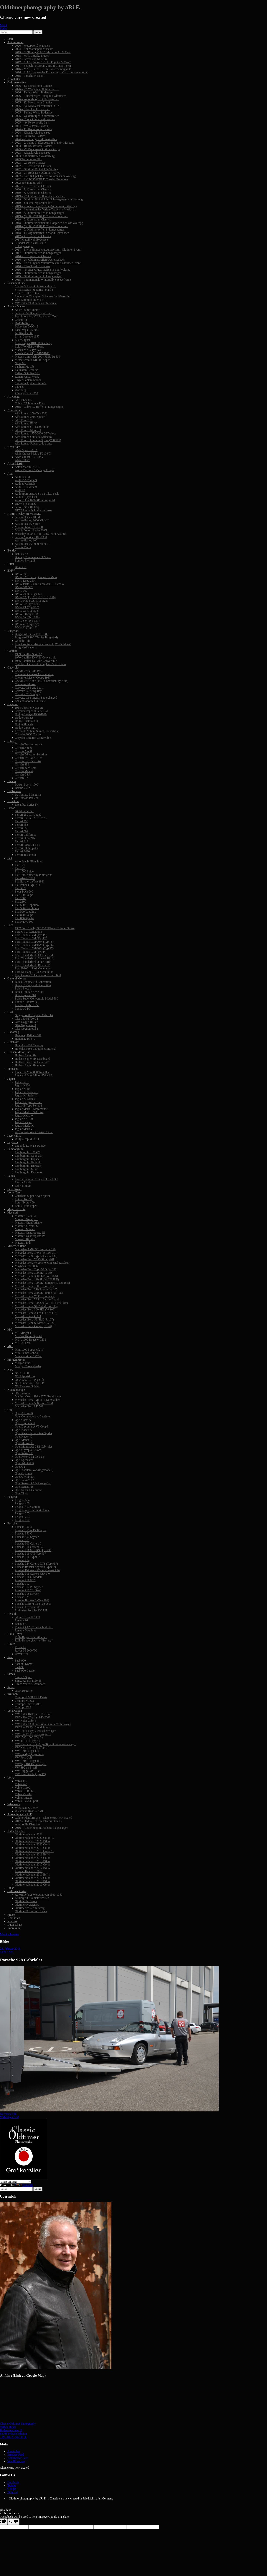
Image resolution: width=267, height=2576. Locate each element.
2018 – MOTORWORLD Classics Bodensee (41, 226)
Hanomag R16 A (25, 1038)
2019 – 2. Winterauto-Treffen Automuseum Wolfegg (46, 206)
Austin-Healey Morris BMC (24, 513)
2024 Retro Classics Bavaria (32, 125)
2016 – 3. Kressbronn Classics (33, 256)
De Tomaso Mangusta (28, 794)
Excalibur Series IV (26, 804)
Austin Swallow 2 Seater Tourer (34, 1132)
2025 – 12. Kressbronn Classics (33, 102)
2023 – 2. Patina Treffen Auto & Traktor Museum (44, 142)
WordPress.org (16, 2461)
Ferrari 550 (21, 828)
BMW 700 (21, 590)
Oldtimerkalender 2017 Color (32, 1864)
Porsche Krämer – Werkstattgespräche (37, 1570)
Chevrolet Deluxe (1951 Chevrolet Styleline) (41, 680)
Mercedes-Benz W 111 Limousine (35, 1296)
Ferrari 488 (21, 824)
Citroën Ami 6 (23, 747)
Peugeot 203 (22, 1516)
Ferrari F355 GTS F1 (27, 844)
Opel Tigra (21, 1493)
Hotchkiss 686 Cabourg (29, 1045)
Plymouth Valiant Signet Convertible (37, 731)
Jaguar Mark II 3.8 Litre (29, 1112)
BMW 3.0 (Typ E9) (26, 614)
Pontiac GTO (23, 1008)
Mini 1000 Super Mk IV (29, 1349)
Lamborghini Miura (26, 1169)
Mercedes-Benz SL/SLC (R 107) (34, 1319)
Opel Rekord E (24, 1453)
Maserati (12, 1212)
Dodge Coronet (24, 717)
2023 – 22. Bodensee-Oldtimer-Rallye (37, 149)
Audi (10, 473)
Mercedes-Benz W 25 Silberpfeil (34, 1259)
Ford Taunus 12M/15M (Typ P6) (34, 945)
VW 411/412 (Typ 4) (27, 1740)
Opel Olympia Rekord (28, 1449)
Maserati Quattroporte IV (30, 1235)
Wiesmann (13, 1804)
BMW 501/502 (24, 587)
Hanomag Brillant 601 (28, 1035)
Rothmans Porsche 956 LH (31, 1610)
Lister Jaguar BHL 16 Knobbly (33, 343)
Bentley (12, 550)
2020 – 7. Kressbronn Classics (33, 189)
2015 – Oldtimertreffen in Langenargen (38, 276)
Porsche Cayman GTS (28, 1607)
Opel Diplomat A (25, 1423)
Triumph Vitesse (24, 1700)
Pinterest (12, 2492)
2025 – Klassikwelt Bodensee (32, 109)
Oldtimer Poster (16, 1891)
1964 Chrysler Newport (29, 707)
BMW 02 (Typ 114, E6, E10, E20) (35, 597)
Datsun (11, 781)
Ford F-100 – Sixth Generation (33, 968)
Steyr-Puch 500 (24, 891)
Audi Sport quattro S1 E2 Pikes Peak (37, 493)
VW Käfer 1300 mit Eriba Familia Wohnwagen (43, 1724)
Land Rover (14, 1189)
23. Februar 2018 (10, 1948)
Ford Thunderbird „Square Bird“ (34, 958)
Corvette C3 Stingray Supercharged (36, 697)
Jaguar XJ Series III (26, 1092)
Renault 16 (21, 1620)
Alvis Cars (13, 446)
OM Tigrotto (22, 1393)
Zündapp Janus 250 (26, 393)
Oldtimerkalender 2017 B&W (32, 1867)
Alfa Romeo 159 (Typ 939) (31, 413)
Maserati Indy (23, 1242)
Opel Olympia (23, 1473)
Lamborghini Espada (27, 1159)
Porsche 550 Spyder (27, 1536)
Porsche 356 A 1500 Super (30, 1530)
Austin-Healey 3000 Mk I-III (32, 520)
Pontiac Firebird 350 (27, 1005)
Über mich (13, 1918)
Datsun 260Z (22, 787)
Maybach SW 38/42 (27, 1266)
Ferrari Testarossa (25, 854)
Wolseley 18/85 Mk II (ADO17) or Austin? (40, 533)
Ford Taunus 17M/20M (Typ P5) (34, 941)
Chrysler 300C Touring (28, 734)
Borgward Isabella (26, 647)
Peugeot (12, 1496)
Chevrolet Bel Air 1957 (29, 670)
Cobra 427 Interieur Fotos (30, 403)
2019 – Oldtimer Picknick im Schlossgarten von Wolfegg (49, 199)
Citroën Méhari (24, 771)
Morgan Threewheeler (28, 1366)
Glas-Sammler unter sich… (31, 299)
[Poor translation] (13, 2521)
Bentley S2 (21, 553)
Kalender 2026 (16, 1831)
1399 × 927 (7, 1952)
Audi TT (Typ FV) (26, 497)
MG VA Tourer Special (28, 1336)
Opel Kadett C (23, 1436)
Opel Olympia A (24, 1476)
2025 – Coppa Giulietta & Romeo (35, 119)
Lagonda (12, 1142)
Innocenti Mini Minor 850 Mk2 (33, 1075)
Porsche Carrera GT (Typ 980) (33, 1603)
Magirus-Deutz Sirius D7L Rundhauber (38, 1396)
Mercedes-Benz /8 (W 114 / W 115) (36, 1312)
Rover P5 (20, 1647)
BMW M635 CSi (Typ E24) (31, 600)
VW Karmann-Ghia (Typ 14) (32, 1747)
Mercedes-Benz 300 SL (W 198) (34, 1272)
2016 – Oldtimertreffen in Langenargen (38, 273)
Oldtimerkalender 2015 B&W (32, 1881)
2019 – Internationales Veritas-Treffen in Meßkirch (45, 209)
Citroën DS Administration (31, 754)
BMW (11, 570)
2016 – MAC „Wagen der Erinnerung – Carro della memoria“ (51, 72)
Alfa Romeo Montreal (28, 430)
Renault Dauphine (25, 1630)
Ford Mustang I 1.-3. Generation (34, 971)
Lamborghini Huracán (28, 1165)
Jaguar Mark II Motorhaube (31, 1108)
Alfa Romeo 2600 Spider (29, 416)
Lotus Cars (13, 1192)
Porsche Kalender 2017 (28, 1871)
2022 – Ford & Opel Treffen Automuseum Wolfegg (45, 176)
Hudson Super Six (25, 1055)
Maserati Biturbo (25, 1239)
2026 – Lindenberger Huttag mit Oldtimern (40, 95)
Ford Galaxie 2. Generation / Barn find (38, 975)
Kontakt (12, 1921)
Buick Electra (23, 988)
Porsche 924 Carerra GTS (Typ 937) (36, 1563)
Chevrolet (13, 667)
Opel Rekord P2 (24, 1480)
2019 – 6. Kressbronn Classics (33, 192)
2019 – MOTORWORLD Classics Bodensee (41, 216)
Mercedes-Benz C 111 (28, 1316)
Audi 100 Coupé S (26, 480)
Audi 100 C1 (22, 476)
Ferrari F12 (21, 841)
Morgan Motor (16, 1359)
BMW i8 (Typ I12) (26, 627)
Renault (12, 1613)
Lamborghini (15, 1149)
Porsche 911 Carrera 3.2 (29, 1546)
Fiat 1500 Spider (25, 871)
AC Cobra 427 (23, 400)
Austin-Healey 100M (27, 517)
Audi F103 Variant (26, 487)
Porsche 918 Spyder (27, 1593)
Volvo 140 (21, 1780)
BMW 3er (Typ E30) (27, 604)
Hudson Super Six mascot (30, 1065)
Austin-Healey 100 (26, 540)
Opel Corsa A (23, 1419)
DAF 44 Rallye (24, 323)
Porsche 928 (22, 1597)
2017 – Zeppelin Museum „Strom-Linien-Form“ (43, 65)
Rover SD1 (21, 1653)
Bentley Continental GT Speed (33, 557)
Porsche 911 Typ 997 (27, 1556)
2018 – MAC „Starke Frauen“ (32, 55)
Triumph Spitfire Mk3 (28, 1704)
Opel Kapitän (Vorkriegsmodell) (34, 1470)
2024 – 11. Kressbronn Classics (33, 129)
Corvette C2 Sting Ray (28, 690)
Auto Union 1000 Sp (27, 507)
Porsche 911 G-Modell (28, 1577)
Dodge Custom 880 (26, 721)
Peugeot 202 (22, 1520)
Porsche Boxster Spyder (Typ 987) (35, 1566)
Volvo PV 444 (23, 1794)
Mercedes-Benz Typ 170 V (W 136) (36, 1256)
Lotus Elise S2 (23, 1199)
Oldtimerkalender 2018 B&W (32, 1861)
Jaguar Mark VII (24, 1128)
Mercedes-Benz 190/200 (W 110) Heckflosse (41, 1302)
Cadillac (12, 650)
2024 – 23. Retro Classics (30, 135)
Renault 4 (20, 1623)
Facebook (13, 2482)
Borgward (13, 630)
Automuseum (15, 42)
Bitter (10, 563)
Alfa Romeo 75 (24, 420)
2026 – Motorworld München (32, 45)
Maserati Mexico (25, 1229)
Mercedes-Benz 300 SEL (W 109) (35, 1309)
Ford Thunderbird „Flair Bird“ (33, 961)
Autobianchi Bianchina (28, 861)
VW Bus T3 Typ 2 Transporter (33, 1734)
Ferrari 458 (21, 821)
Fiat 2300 (20, 901)
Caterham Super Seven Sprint (32, 1195)
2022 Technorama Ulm (28, 182)
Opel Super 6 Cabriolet (28, 1490)
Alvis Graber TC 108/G (29, 456)
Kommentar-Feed (17, 2458)
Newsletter (13, 79)
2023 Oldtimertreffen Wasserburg (35, 156)
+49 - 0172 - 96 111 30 (13, 2437)
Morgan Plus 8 (23, 1363)
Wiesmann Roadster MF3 (30, 1811)
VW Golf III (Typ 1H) (28, 1760)
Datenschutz (14, 1924)
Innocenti (13, 1068)
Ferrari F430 (22, 851)
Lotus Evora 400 (25, 1202)
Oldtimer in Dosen (26, 1901)
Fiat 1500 (20, 898)
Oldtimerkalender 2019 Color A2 (34, 1851)
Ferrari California (25, 834)
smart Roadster (24, 1690)
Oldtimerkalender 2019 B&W (32, 1854)
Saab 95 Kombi (24, 1663)
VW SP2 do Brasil (26, 1767)
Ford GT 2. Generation (28, 931)
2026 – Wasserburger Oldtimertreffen (37, 99)
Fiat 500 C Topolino (27, 904)
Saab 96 (19, 1667)
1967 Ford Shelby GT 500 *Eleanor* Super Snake (45, 928)
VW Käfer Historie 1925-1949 (33, 1714)
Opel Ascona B (24, 1413)
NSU (10, 1369)
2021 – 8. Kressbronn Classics (33, 186)
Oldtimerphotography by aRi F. (40, 7)
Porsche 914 (22, 1560)
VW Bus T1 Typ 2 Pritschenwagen (35, 1730)
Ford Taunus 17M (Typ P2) (31, 935)
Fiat (9, 858)
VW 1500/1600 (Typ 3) (29, 1737)
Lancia (11, 1175)
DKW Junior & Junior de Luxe (33, 510)
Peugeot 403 (22, 1503)
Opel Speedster (24, 1459)
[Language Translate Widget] (15, 2182)
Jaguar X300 (22, 1085)
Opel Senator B (24, 1486)
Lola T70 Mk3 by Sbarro (29, 346)
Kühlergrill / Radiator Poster (32, 1897)
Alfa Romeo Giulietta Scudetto (33, 436)
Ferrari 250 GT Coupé (28, 814)
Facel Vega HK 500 (26, 329)
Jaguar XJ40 (22, 1088)
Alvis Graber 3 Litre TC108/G (33, 453)
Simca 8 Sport (23, 1677)
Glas (10, 1011)
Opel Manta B (23, 1439)
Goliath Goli (22, 640)
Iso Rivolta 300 (24, 333)
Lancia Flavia (23, 1182)
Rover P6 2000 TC (26, 1650)
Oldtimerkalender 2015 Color (32, 1884)
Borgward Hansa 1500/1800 (31, 634)
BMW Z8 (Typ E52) (27, 624)
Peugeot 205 (22, 1513)
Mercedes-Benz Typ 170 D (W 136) (36, 1269)
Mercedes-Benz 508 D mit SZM (34, 1403)
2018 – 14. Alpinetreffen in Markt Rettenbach (42, 232)
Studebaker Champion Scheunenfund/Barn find (43, 296)
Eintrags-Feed (15, 2454)
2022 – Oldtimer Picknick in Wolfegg (37, 169)
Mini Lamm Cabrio (26, 1352)
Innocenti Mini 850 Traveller (32, 1072)
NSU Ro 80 (22, 1373)
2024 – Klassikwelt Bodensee (32, 132)
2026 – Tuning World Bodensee (33, 92)
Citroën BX (22, 777)
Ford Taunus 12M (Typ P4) (31, 951)
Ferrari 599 (21, 831)
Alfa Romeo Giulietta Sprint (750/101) (38, 440)
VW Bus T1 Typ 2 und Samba (33, 1727)
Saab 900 (20, 1660)
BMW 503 (21, 573)
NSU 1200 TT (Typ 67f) (29, 1379)
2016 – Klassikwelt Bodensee (32, 266)
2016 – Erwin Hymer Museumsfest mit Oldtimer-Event (47, 263)
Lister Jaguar (22, 339)
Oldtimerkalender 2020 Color (32, 1844)
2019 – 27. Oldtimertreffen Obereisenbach (40, 196)
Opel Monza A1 (24, 1443)
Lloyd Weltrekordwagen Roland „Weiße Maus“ (43, 644)
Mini (10, 1346)
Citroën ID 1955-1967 (28, 761)
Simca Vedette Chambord (30, 1684)
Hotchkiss (13, 1042)
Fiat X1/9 (20, 888)
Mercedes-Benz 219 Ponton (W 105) (36, 1289)
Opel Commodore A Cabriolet (32, 1416)
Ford (10, 925)
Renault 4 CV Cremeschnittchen (34, 1627)
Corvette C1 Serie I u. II (29, 687)
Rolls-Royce (14, 1633)
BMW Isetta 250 (24, 580)
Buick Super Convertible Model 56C (37, 998)
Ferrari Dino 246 (25, 838)
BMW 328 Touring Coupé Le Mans (36, 577)
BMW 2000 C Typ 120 (28, 594)
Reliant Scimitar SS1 (27, 373)
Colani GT (21, 319)
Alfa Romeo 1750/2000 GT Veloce (35, 433)
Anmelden (13, 2451)
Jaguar (11, 1078)
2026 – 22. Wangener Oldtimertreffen (37, 89)
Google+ (12, 2488)
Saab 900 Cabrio (25, 1670)
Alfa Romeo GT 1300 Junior (32, 426)
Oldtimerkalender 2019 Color (32, 1847)
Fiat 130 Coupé (24, 894)
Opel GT (20, 1466)
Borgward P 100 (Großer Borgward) (36, 637)
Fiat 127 (20, 868)
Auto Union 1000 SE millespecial (35, 500)
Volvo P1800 (22, 1787)
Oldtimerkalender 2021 (28, 1834)
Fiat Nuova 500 (24, 921)
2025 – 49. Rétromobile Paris (32, 122)
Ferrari (11, 808)
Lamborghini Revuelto (28, 1172)
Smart (10, 1687)
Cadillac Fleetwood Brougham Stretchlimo (40, 664)
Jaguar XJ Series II (26, 1095)
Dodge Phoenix (24, 724)
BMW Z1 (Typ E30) (27, 607)
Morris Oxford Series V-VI (31, 530)
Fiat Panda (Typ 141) (27, 884)
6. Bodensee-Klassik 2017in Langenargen (30, 244)
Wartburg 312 (23, 390)
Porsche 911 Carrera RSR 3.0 (32, 1573)
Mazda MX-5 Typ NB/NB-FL (32, 353)
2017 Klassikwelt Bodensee (31, 239)
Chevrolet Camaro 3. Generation (34, 674)
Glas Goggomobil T (27, 1028)
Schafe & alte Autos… (28, 293)
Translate (24, 2185)
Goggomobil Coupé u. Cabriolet (34, 1015)
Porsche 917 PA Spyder (29, 1587)
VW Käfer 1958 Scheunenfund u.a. (36, 303)
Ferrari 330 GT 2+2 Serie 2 (31, 818)
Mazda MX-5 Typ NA (28, 349)
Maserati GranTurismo (28, 1222)
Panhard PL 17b (24, 366)
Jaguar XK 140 (24, 1115)
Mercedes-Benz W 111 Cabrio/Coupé (37, 1299)
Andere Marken (16, 306)
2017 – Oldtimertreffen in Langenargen (38, 252)
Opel (10, 1409)
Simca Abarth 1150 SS (28, 1680)
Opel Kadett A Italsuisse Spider (33, 1433)
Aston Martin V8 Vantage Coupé (34, 470)
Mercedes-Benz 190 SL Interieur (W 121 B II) (42, 1282)
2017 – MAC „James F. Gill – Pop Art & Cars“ (43, 62)
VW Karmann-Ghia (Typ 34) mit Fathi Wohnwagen (45, 1744)
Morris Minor (23, 547)
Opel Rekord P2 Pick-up (29, 1456)
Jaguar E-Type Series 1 (28, 1105)
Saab (10, 1657)
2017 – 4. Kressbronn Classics (33, 236)
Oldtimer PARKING (27, 1904)
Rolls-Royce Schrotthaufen (31, 1637)
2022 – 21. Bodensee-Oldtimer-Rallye (37, 172)
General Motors (16, 978)
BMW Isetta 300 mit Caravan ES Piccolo (39, 583)
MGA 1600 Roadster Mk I (30, 1339)
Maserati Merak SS (26, 1225)
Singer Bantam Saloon (28, 380)
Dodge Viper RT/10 (26, 727)
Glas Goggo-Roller (26, 1021)
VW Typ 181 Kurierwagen (30, 1764)
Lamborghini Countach (28, 1155)
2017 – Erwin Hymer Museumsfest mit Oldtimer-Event (47, 249)
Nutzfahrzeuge (16, 1389)
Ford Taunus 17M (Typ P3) (31, 938)
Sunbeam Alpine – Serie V (30, 383)
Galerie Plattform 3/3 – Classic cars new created (43, 1817)
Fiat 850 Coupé (24, 914)
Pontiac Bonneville (26, 1001)
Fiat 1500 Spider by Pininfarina (33, 874)
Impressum (14, 1928)
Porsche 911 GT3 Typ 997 (30, 1553)
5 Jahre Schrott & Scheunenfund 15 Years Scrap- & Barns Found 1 (35, 288)
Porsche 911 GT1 (25, 1580)
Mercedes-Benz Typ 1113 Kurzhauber (37, 1399)
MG (9, 1329)
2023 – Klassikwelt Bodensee (32, 152)
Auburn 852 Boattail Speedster (33, 313)
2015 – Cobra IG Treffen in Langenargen (39, 406)
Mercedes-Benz (16, 1246)
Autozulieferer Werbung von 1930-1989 (38, 1894)
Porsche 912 (22, 1583)
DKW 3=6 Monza (25, 503)
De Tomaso (14, 791)
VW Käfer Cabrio (25, 1720)
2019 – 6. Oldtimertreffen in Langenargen (40, 212)
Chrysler (12, 704)
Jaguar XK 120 (24, 1118)
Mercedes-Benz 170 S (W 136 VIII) (36, 1252)
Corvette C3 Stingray (27, 694)
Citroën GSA (22, 774)
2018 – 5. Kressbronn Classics (33, 219)
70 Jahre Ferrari (24, 811)
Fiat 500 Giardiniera (27, 908)
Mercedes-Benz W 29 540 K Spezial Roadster (42, 1262)
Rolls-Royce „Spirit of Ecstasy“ (34, 1640)
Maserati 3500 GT (26, 1215)
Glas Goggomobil (25, 1025)
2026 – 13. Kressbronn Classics (33, 85)
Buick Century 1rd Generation (33, 981)
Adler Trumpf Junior (27, 309)
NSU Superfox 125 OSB (29, 1383)
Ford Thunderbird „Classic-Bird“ (34, 955)
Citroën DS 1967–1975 (28, 757)
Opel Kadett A (23, 1429)
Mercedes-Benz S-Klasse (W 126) (35, 1322)
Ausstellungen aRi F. (19, 1814)
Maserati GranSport (26, 1219)
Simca (11, 1673)
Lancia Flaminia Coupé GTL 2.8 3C (36, 1179)
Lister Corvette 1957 (27, 336)
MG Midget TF (24, 1332)
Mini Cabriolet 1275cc (28, 1356)
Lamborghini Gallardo (28, 1162)
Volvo (10, 1777)
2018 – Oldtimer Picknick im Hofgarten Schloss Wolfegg (49, 222)
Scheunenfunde (16, 283)
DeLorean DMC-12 (26, 326)
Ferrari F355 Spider (26, 848)
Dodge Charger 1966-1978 (31, 714)
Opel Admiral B (24, 1463)
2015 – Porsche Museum (29, 75)
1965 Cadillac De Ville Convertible (36, 660)
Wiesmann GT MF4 (27, 1807)
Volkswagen (14, 1710)
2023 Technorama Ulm (28, 159)
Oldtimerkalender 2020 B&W (32, 1841)
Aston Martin (15, 463)
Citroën (11, 741)
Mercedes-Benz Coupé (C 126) (33, 1326)
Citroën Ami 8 (23, 751)
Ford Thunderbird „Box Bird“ (32, 965)
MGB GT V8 (23, 1342)
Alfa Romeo (14, 410)
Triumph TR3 (23, 1707)
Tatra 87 (20, 386)
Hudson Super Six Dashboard (32, 1058)
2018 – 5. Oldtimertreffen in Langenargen (40, 229)
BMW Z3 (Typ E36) (27, 610)
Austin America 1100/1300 (31, 537)
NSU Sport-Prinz (25, 1376)
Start (10, 38)
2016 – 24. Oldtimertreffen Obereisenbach (40, 259)
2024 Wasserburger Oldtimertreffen (36, 139)
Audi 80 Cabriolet (25, 483)
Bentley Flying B (25, 560)
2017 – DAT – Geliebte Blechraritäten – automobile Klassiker (38, 1822)
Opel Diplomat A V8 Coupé (31, 1426)
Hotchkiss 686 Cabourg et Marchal (35, 1048)
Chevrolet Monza (25, 684)
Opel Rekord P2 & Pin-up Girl (33, 1483)
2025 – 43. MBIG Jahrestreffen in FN (37, 105)
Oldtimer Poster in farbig (29, 1908)
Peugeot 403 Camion (27, 1506)
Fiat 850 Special (24, 918)
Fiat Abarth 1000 (25, 878)
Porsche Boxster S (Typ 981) (32, 1600)
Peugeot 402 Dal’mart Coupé (32, 1510)
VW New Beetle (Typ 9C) (30, 1774)
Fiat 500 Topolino (25, 911)
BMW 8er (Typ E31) (27, 620)
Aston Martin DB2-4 (27, 466)
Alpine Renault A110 (27, 1617)
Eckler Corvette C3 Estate (30, 701)
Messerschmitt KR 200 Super (32, 359)
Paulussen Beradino (26, 370)
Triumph (12, 1694)
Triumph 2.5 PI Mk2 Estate (31, 1697)
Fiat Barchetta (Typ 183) (29, 881)
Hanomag (13, 1032)
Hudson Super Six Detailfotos (32, 1062)
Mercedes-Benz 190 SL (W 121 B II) (37, 1279)
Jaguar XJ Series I (25, 1098)
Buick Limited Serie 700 (29, 991)
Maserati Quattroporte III (30, 1232)
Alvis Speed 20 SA (26, 450)
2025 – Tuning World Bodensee (33, 112)
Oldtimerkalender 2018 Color (32, 1857)
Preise (11, 1914)
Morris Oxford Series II (29, 527)
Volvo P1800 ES (24, 1791)
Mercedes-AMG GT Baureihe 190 (35, 1249)
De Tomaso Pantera (26, 797)
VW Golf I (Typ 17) (27, 1750)
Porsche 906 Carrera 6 (28, 1543)
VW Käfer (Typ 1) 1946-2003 (32, 1717)
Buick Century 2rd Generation (33, 985)
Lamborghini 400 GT (27, 1152)
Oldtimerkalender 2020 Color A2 (34, 1837)
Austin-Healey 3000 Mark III (32, 543)
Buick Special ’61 (25, 995)
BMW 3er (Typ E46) (27, 617)
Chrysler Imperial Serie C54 (31, 711)
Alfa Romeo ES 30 (26, 423)
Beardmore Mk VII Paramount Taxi (36, 316)
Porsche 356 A (23, 1526)
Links (10, 1887)
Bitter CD (21, 567)
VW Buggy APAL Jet (27, 1770)
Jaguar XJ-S (22, 1082)
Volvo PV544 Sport (26, 1801)
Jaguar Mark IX (24, 1125)
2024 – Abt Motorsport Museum (34, 49)
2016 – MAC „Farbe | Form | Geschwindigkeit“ (43, 69)
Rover (11, 1643)
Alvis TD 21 (22, 460)
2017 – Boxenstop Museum (31, 59)
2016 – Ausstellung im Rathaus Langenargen (41, 1827)
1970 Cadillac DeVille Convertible (35, 657)
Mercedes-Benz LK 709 (29, 1406)
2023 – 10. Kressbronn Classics (33, 145)
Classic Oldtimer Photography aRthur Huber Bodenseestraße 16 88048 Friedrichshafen (18, 2428)
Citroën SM (22, 764)
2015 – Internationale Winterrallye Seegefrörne (43, 279)
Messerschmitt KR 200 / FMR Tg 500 (37, 356)
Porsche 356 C (23, 1533)
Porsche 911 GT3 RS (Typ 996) (33, 1550)
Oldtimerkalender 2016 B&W (32, 1874)
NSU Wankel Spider (27, 1386)
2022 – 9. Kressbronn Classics (33, 166)
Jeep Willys (14, 1135)
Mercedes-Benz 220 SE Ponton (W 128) (39, 1292)
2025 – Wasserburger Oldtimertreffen (37, 115)
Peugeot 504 (22, 1500)
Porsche (12, 1523)
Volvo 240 (21, 1784)
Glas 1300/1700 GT (26, 1018)
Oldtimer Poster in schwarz (31, 1911)
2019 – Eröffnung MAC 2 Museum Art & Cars (42, 52)
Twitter (11, 2485)
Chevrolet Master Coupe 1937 (33, 677)
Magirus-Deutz (16, 1209)
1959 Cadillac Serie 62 (28, 654)
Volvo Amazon (23, 1797)
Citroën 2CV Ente (25, 767)
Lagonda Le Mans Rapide (30, 1145)
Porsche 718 (22, 1540)
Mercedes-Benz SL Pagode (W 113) (36, 1306)
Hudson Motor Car (18, 1052)
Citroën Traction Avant (28, 744)
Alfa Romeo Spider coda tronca (33, 443)
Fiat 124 (20, 864)
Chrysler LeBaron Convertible (33, 737)
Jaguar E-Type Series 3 (28, 1102)
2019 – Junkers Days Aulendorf (33, 202)
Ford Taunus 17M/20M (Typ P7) (34, 948)
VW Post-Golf (23, 1757)
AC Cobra (13, 396)
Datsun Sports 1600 (26, 784)
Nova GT (20, 363)
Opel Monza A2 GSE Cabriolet (33, 1446)
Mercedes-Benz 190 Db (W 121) (34, 1286)
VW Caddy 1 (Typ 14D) (29, 1754)
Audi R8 (20, 490)
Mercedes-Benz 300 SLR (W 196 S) (36, 1276)
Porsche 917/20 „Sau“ (28, 1590)
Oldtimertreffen (16, 82)
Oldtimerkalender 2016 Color (32, 1877)
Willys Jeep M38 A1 (27, 1139)
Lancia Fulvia (23, 1185)
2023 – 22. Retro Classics (30, 162)
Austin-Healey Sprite (27, 523)
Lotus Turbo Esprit (26, 1205)
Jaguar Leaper (23, 1122)
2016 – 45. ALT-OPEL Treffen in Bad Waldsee (42, 269)
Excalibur (13, 801)
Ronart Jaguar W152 (27, 376)
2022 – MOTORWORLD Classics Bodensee (41, 179)
